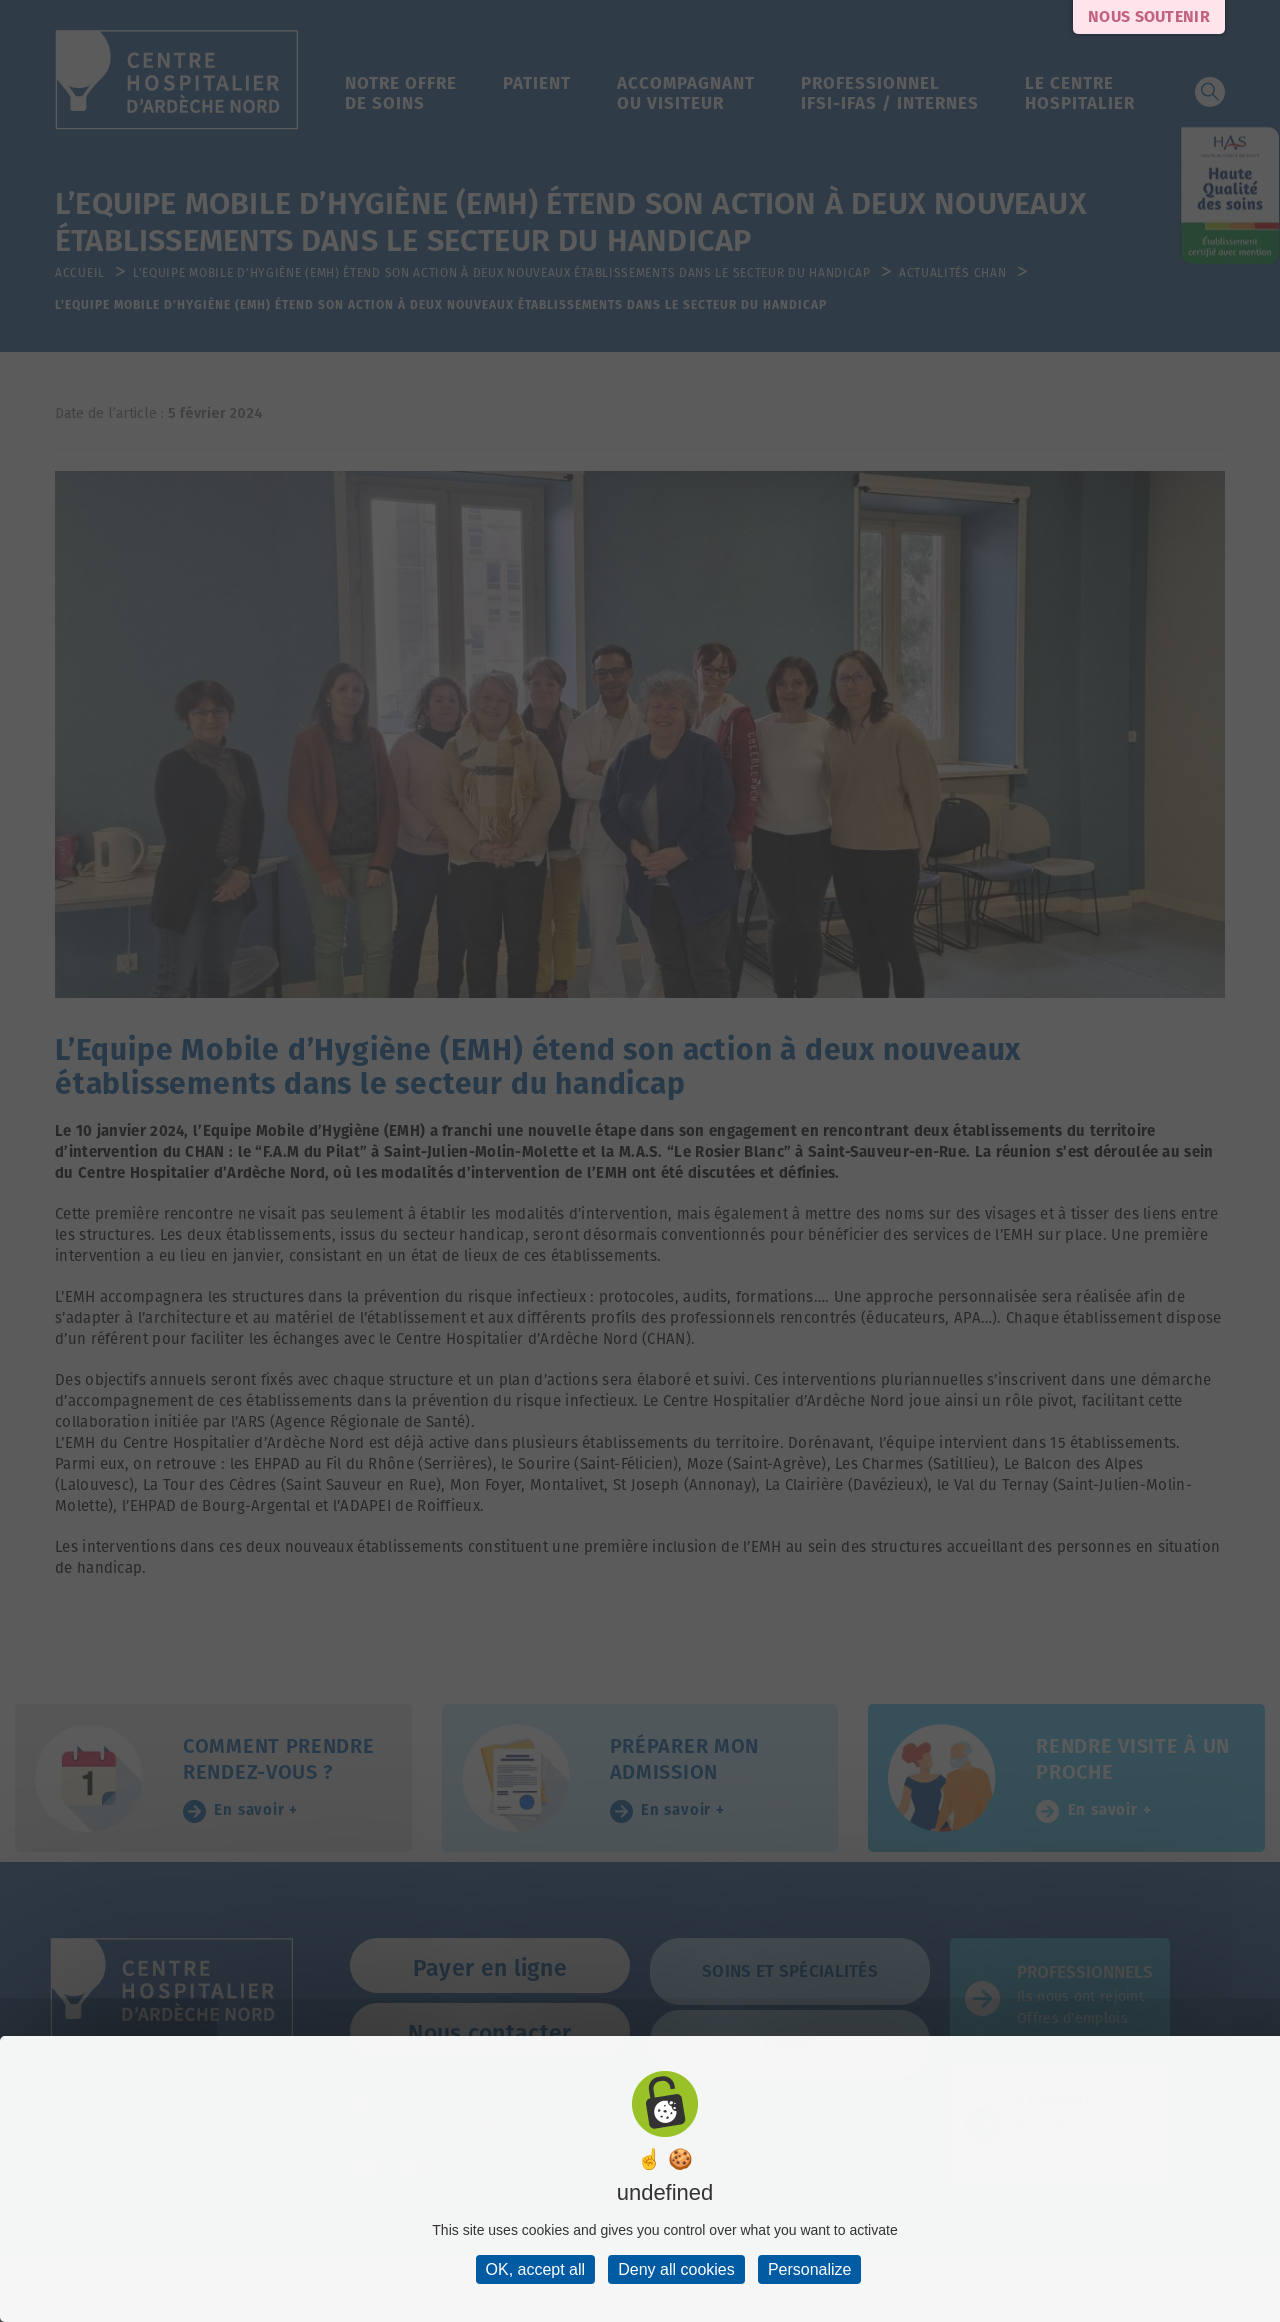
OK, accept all (536, 2269)
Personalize (810, 2269)
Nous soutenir (1149, 16)
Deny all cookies (676, 2269)
